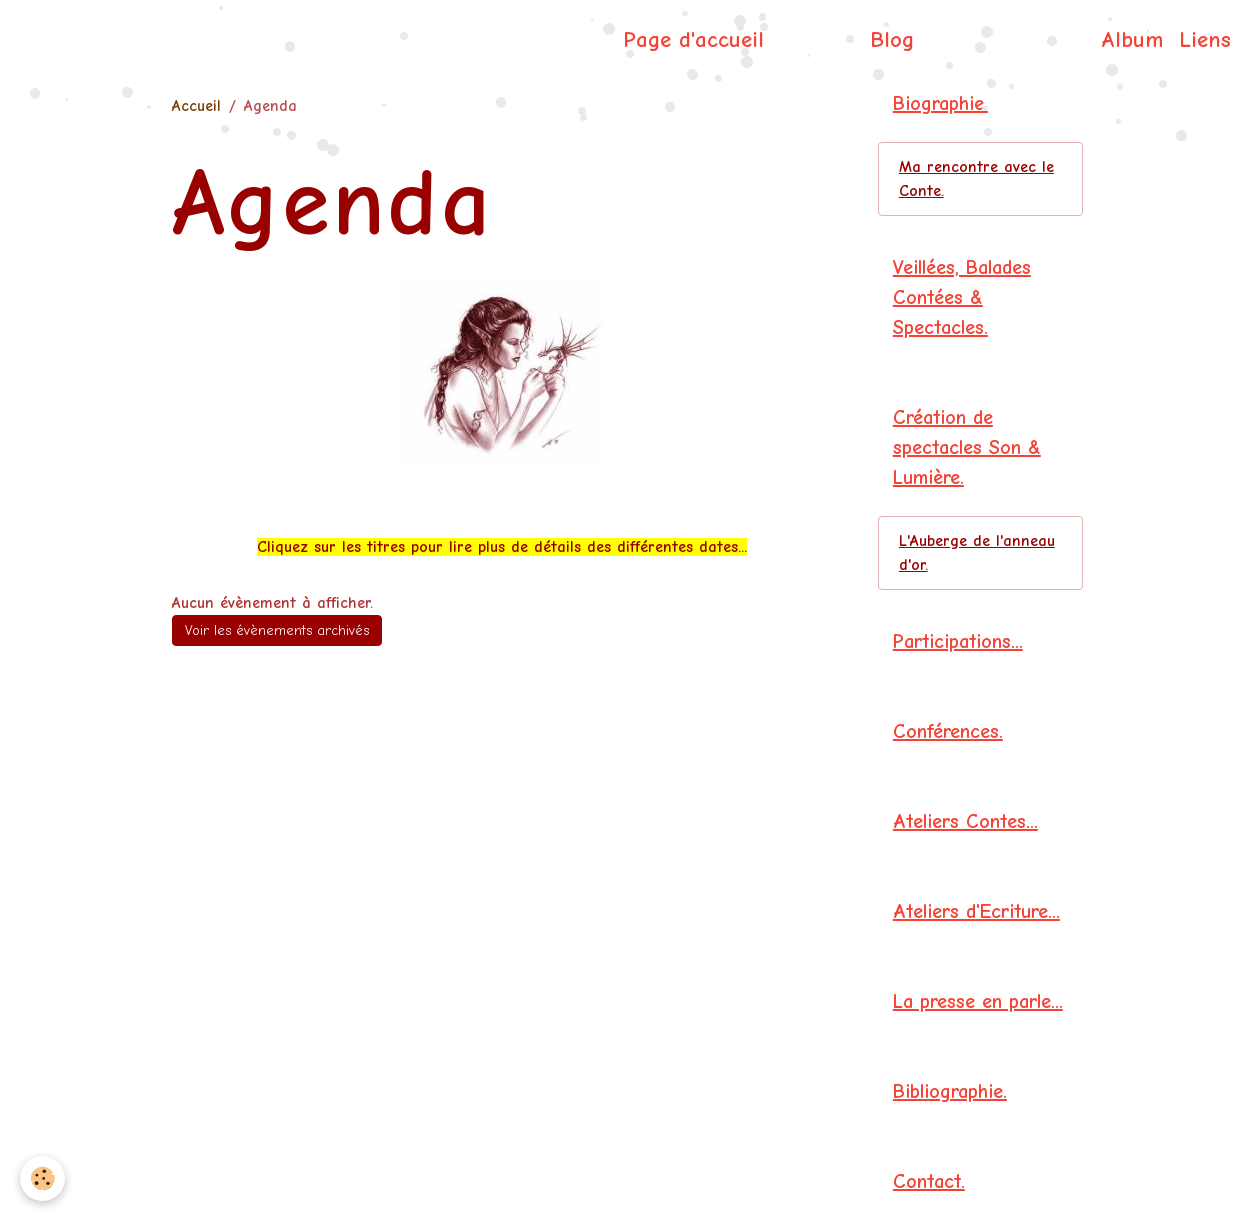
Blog (892, 40)
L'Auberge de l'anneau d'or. (977, 553)
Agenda (817, 40)
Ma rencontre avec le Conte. (976, 179)
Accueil (196, 106)
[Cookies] (42, 1178)
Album (1132, 40)
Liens (1205, 40)
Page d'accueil (693, 40)
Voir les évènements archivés (277, 630)
